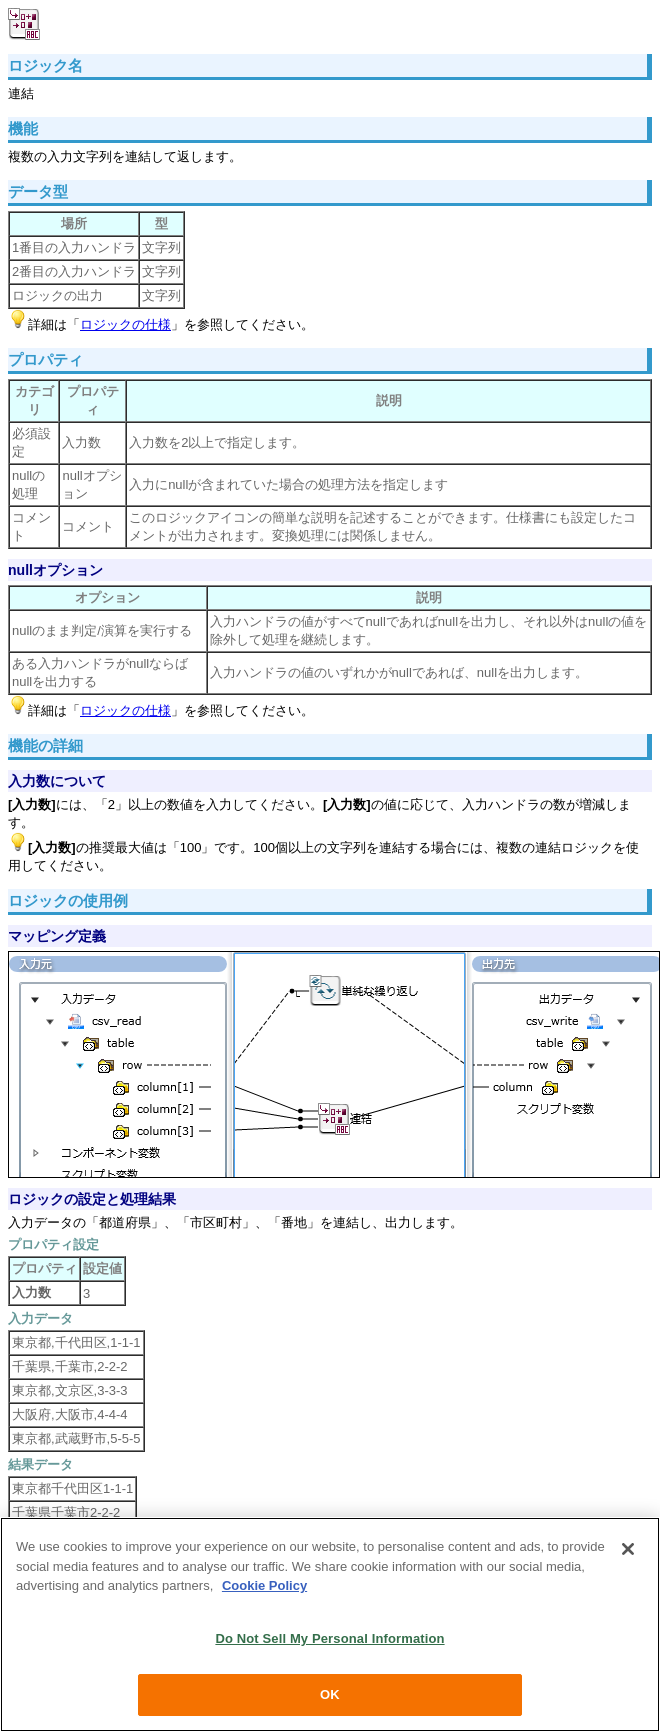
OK (330, 1694)
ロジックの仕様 (125, 324)
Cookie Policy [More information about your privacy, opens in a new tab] (264, 1585)
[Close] (628, 1549)
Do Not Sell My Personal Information (329, 1638)
